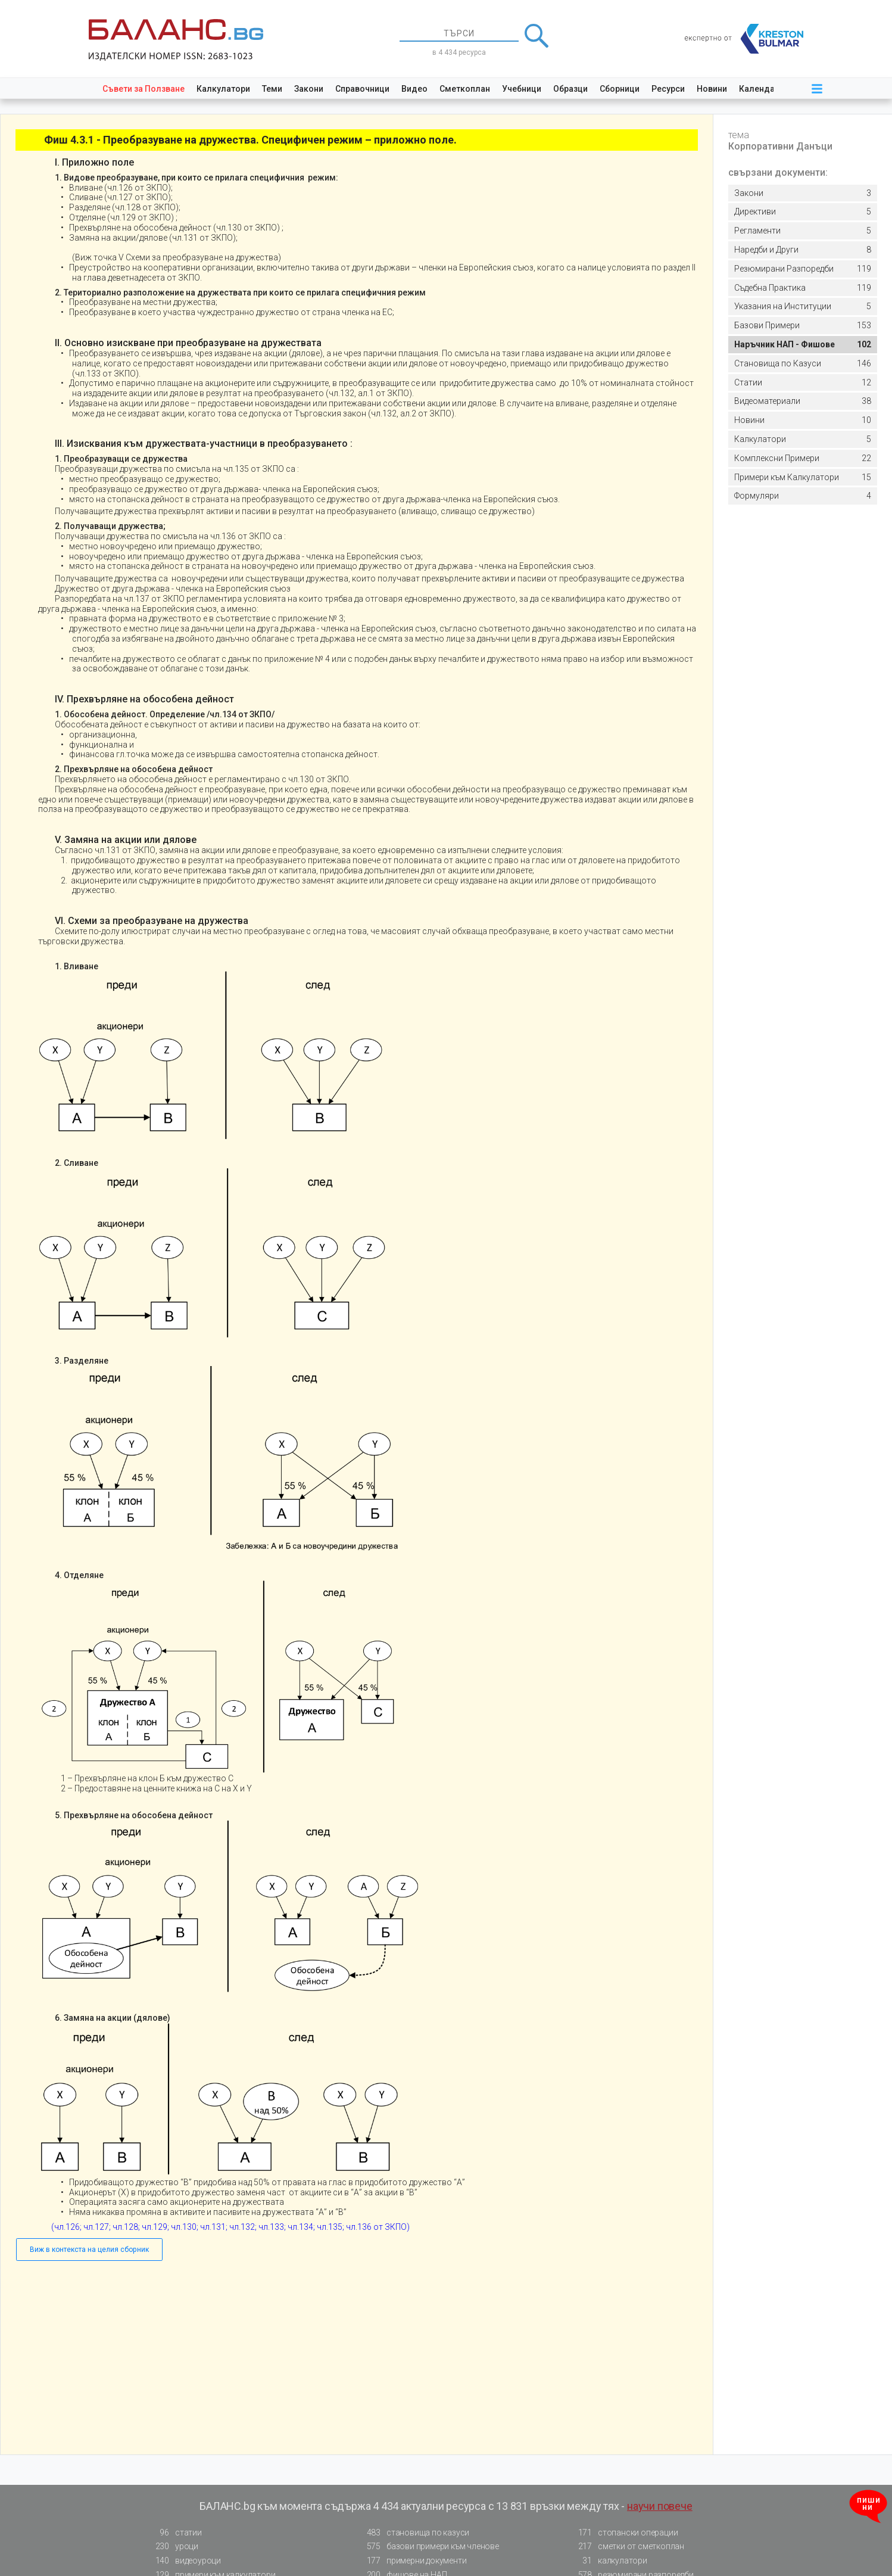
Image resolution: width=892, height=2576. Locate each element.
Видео (414, 89)
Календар (759, 89)
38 (802, 401)
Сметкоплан (464, 89)
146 (802, 364)
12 (802, 383)
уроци (173, 2546)
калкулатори (609, 2561)
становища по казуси (414, 2533)
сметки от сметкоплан (627, 2546)
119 (802, 269)
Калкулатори (223, 89)
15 (802, 477)
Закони (308, 89)
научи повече (660, 2506)
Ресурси (668, 89)
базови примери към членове (429, 2546)
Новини (712, 89)
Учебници (521, 89)
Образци (570, 89)
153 (802, 326)
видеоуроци (184, 2561)
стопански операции (624, 2533)
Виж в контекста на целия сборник (89, 2249)
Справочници (362, 89)
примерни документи (413, 2561)
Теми (272, 89)
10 (802, 420)
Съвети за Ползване (143, 89)
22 (802, 458)
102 (802, 345)
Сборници (620, 89)
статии (175, 2533)
